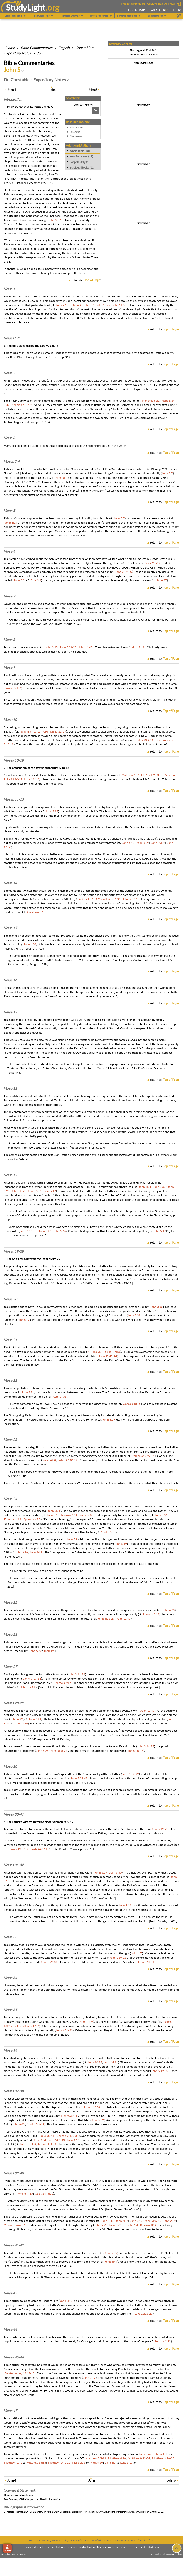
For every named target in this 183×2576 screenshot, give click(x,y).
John (40, 53)
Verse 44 (10, 2329)
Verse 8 (9, 640)
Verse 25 (10, 1602)
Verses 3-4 (12, 462)
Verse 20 (10, 1299)
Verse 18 (10, 1089)
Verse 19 (10, 1175)
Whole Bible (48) (79, 150)
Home (10, 47)
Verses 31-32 (14, 1865)
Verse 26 (10, 1634)
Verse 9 (9, 667)
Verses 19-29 (14, 1251)
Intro (13, 99)
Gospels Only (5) (79, 162)
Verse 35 (10, 2010)
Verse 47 (10, 2411)
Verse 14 (10, 883)
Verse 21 (10, 1340)
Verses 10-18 (14, 760)
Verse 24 (10, 1499)
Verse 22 (10, 1380)
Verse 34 (10, 1978)
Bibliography (76, 136)
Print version (76, 127)
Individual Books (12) (81, 167)
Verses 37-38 (14, 2091)
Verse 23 (10, 1440)
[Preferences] (178, 15)
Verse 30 (10, 1766)
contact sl (116, 2540)
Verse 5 (9, 511)
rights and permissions (90, 2540)
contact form (152, 2547)
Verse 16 (10, 980)
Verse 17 (10, 1012)
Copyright (75, 131)
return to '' (86, 280)
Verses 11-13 (14, 799)
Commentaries (36, 47)
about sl (133, 2540)
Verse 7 (9, 596)
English (64, 47)
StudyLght (25, 7)
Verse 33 (10, 1937)
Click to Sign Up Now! (161, 3)
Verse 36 (10, 2050)
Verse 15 (10, 928)
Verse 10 (10, 720)
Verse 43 (10, 2293)
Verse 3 (9, 438)
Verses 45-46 (14, 2357)
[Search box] (79, 110)
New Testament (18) (81, 156)
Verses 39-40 (14, 2173)
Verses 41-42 (14, 2245)
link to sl (148, 2540)
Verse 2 (9, 373)
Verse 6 (9, 551)
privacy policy (59, 2540)
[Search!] (95, 110)
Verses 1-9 (12, 338)
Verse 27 (10, 1667)
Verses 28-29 (14, 1703)
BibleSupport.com (30, 2499)
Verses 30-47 (14, 1814)
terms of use (37, 2540)
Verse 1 (9, 289)
